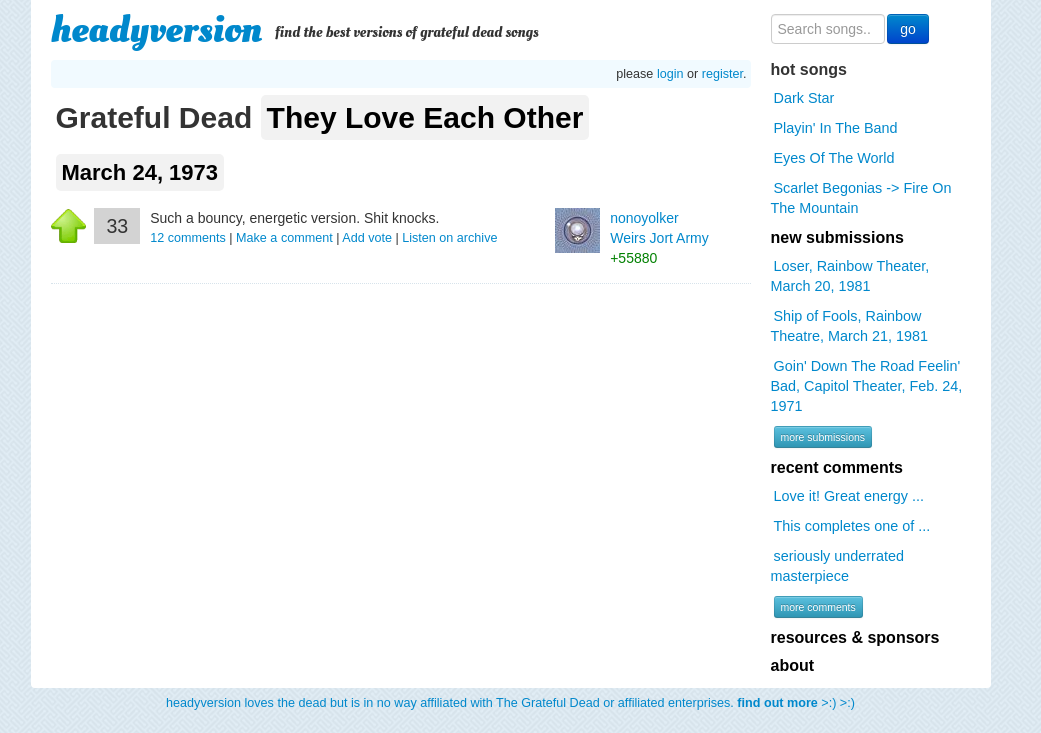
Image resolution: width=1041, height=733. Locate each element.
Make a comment (284, 238)
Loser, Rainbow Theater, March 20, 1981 (850, 276)
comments (189, 238)
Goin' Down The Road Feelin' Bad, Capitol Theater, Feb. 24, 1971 (867, 386)
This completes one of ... (852, 526)
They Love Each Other (425, 117)
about (793, 665)
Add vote (367, 238)
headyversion (157, 30)
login (670, 74)
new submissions (837, 237)
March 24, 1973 (140, 172)
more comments (818, 607)
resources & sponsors (855, 637)
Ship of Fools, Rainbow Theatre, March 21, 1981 (850, 326)
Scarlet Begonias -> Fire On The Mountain (861, 198)
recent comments (837, 467)
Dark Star (804, 98)
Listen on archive (449, 238)
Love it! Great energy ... (849, 496)
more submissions (823, 437)
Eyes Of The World (834, 158)
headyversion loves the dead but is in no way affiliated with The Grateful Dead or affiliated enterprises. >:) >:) (510, 703)
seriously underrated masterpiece (837, 566)
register (722, 74)
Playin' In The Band (836, 128)
